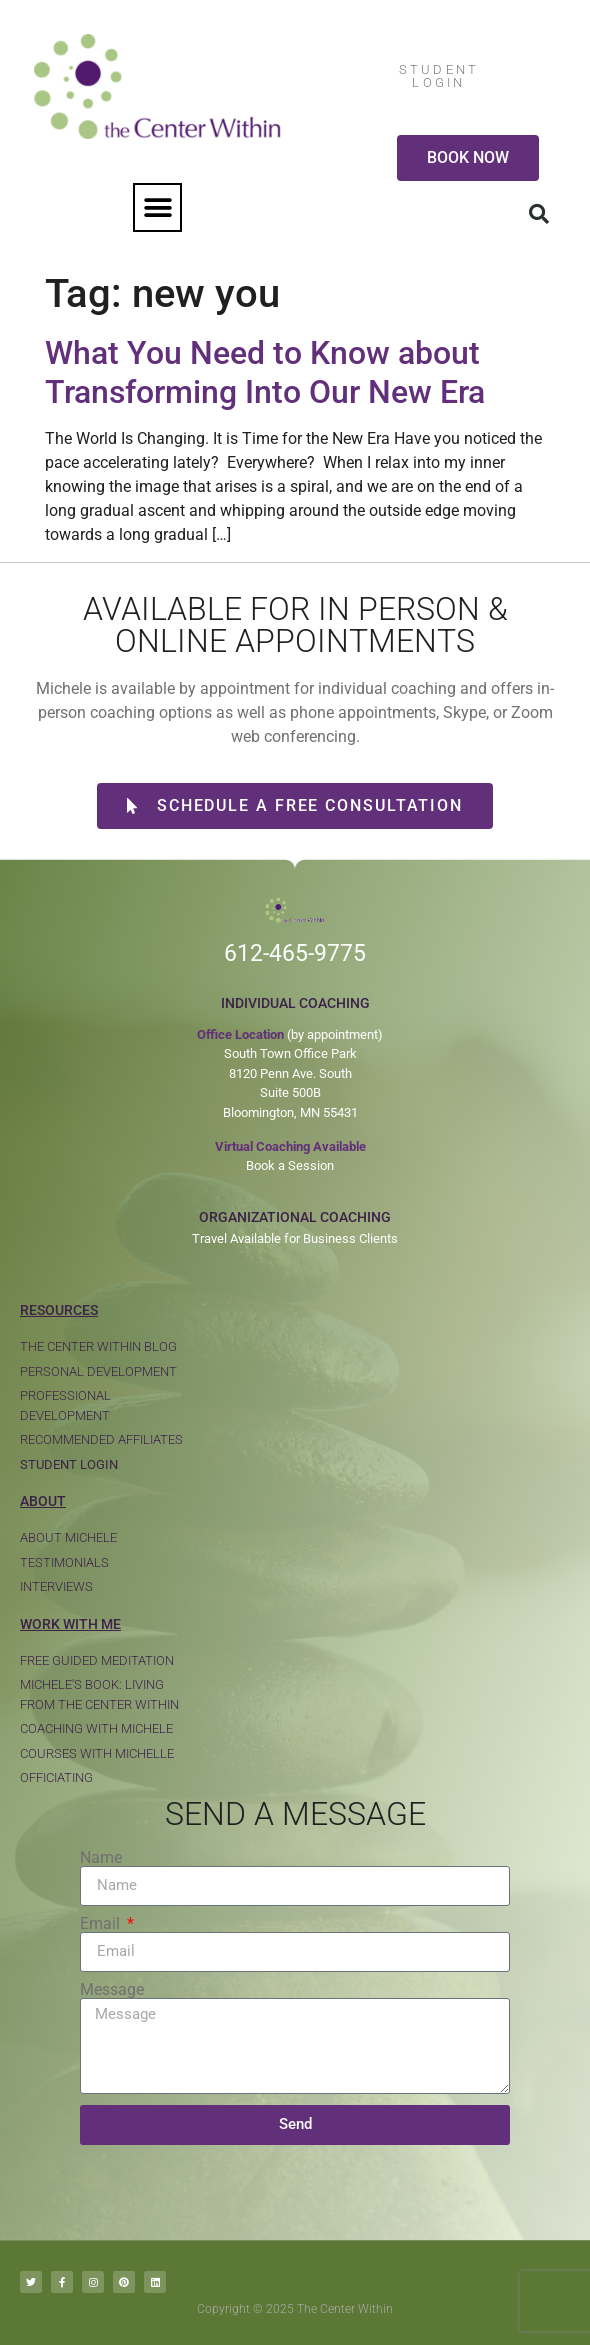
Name (101, 1858)
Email (102, 1924)
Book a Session (290, 1165)
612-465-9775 (295, 953)
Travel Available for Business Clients (295, 1238)
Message (112, 1990)
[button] (157, 207)
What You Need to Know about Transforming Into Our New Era (265, 372)
